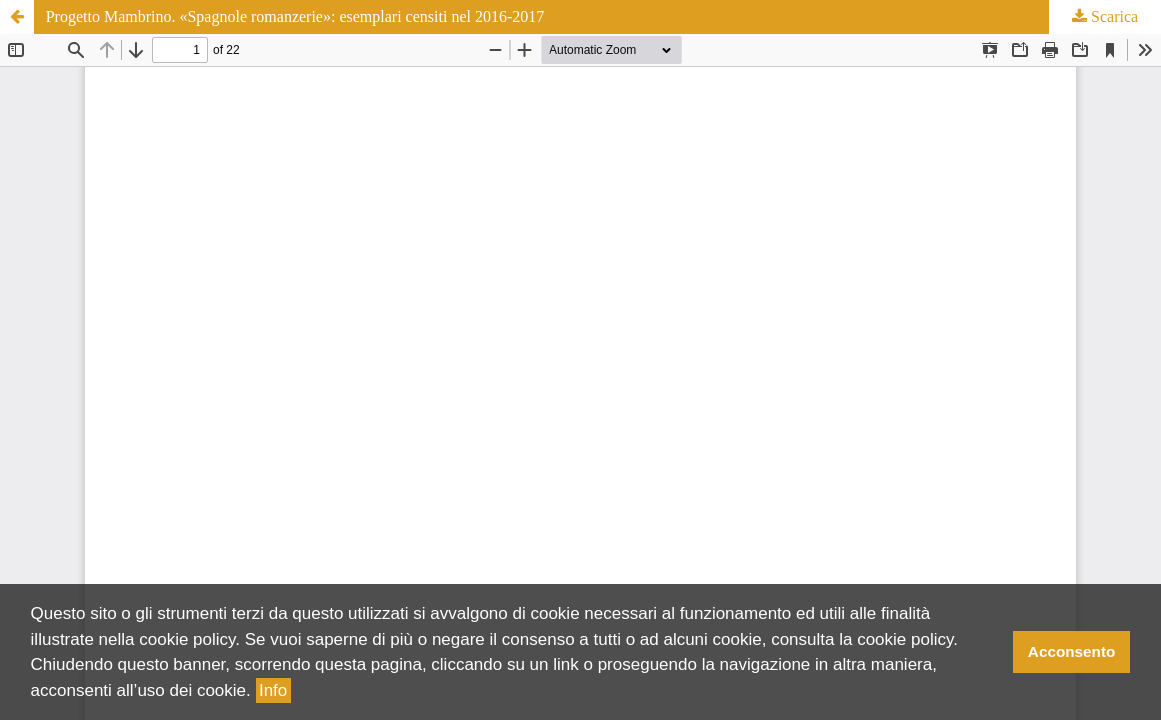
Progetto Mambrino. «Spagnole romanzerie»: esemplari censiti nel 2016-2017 (295, 16)
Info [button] (273, 690)
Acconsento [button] (1072, 651)
